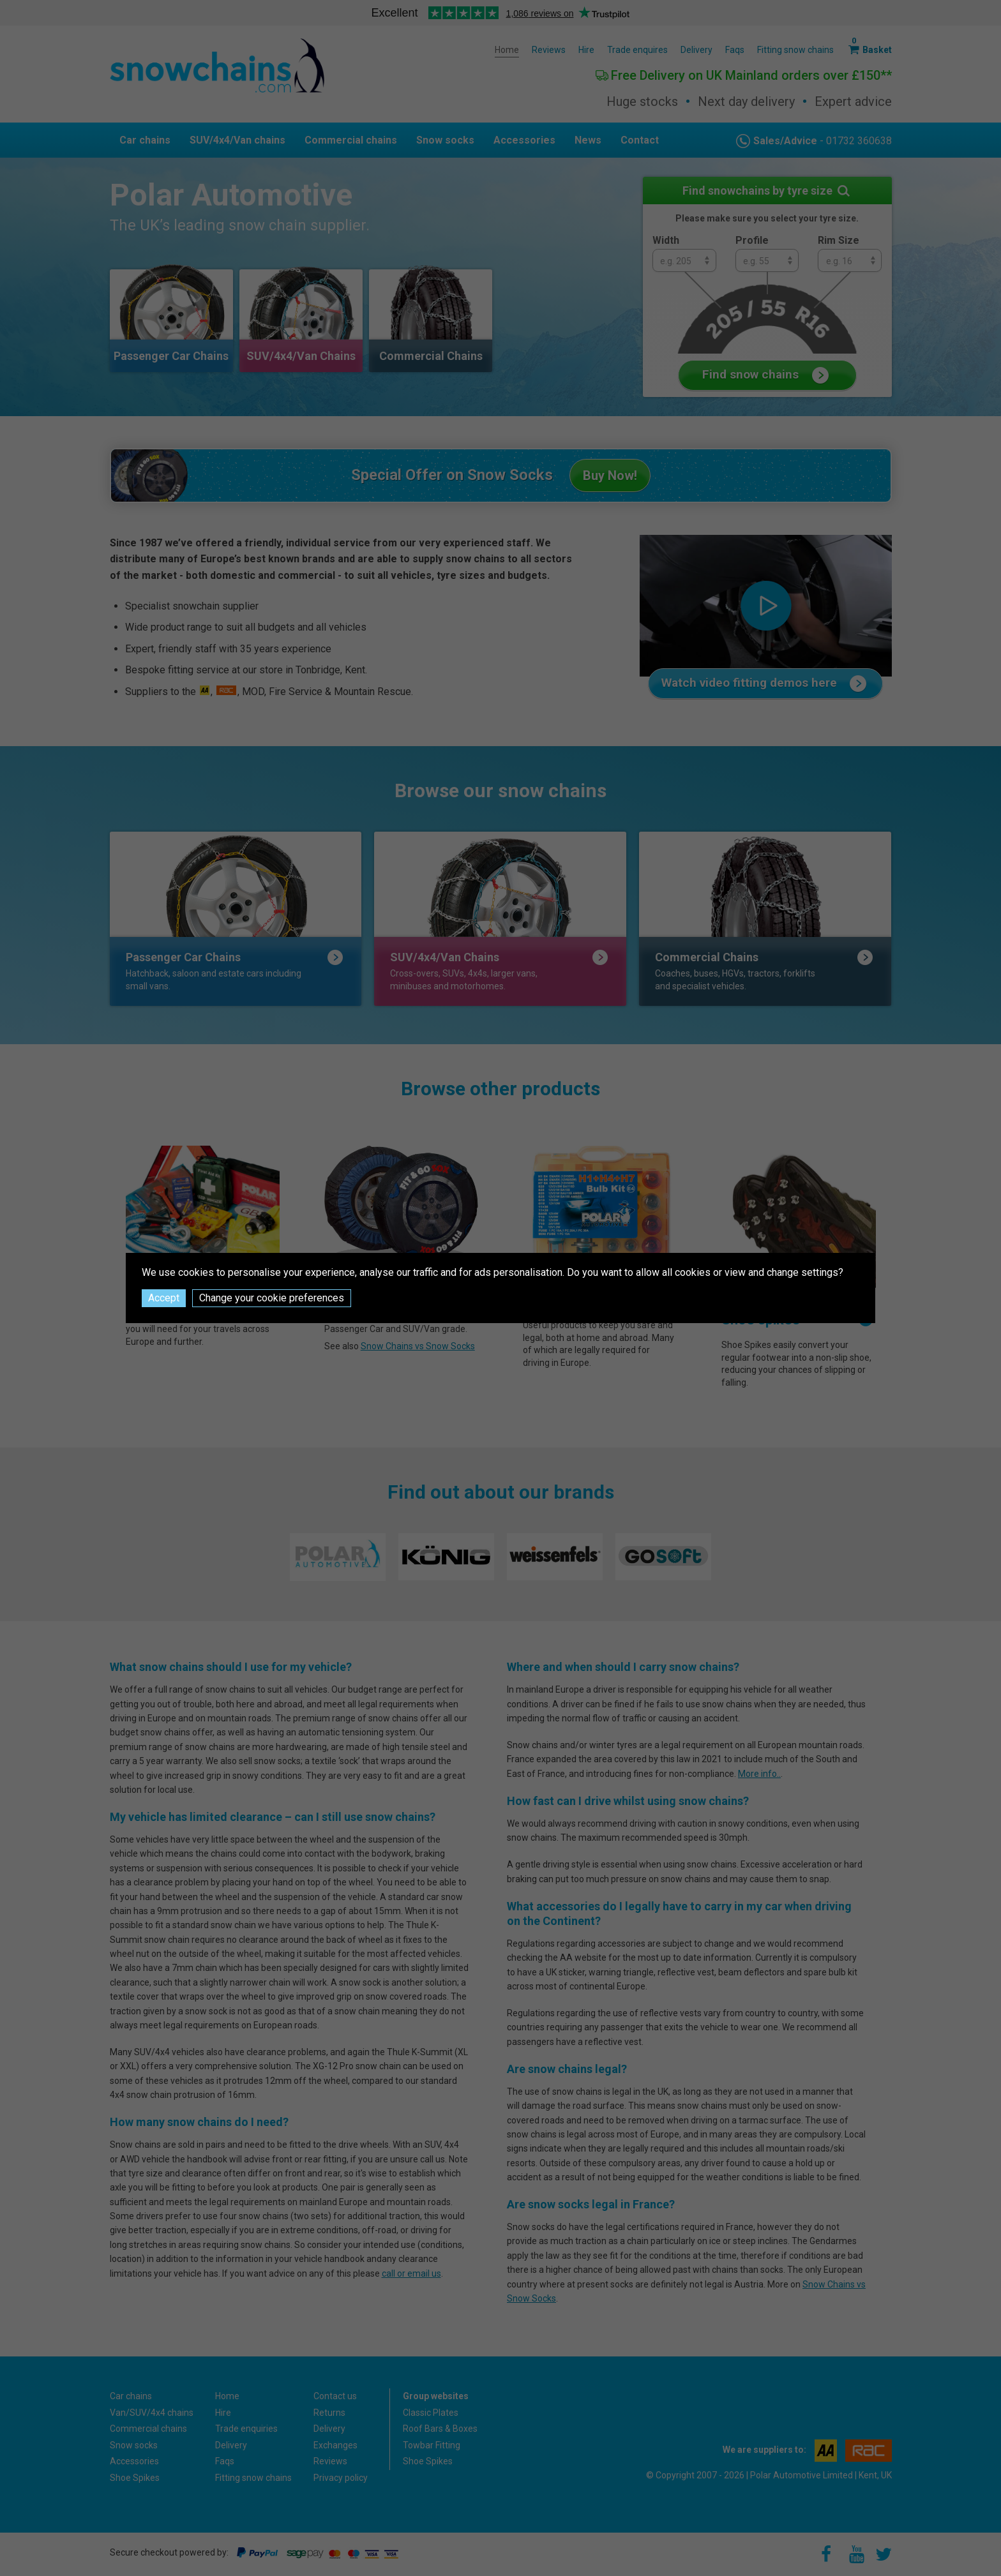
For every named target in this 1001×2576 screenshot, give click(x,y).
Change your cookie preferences (271, 1298)
